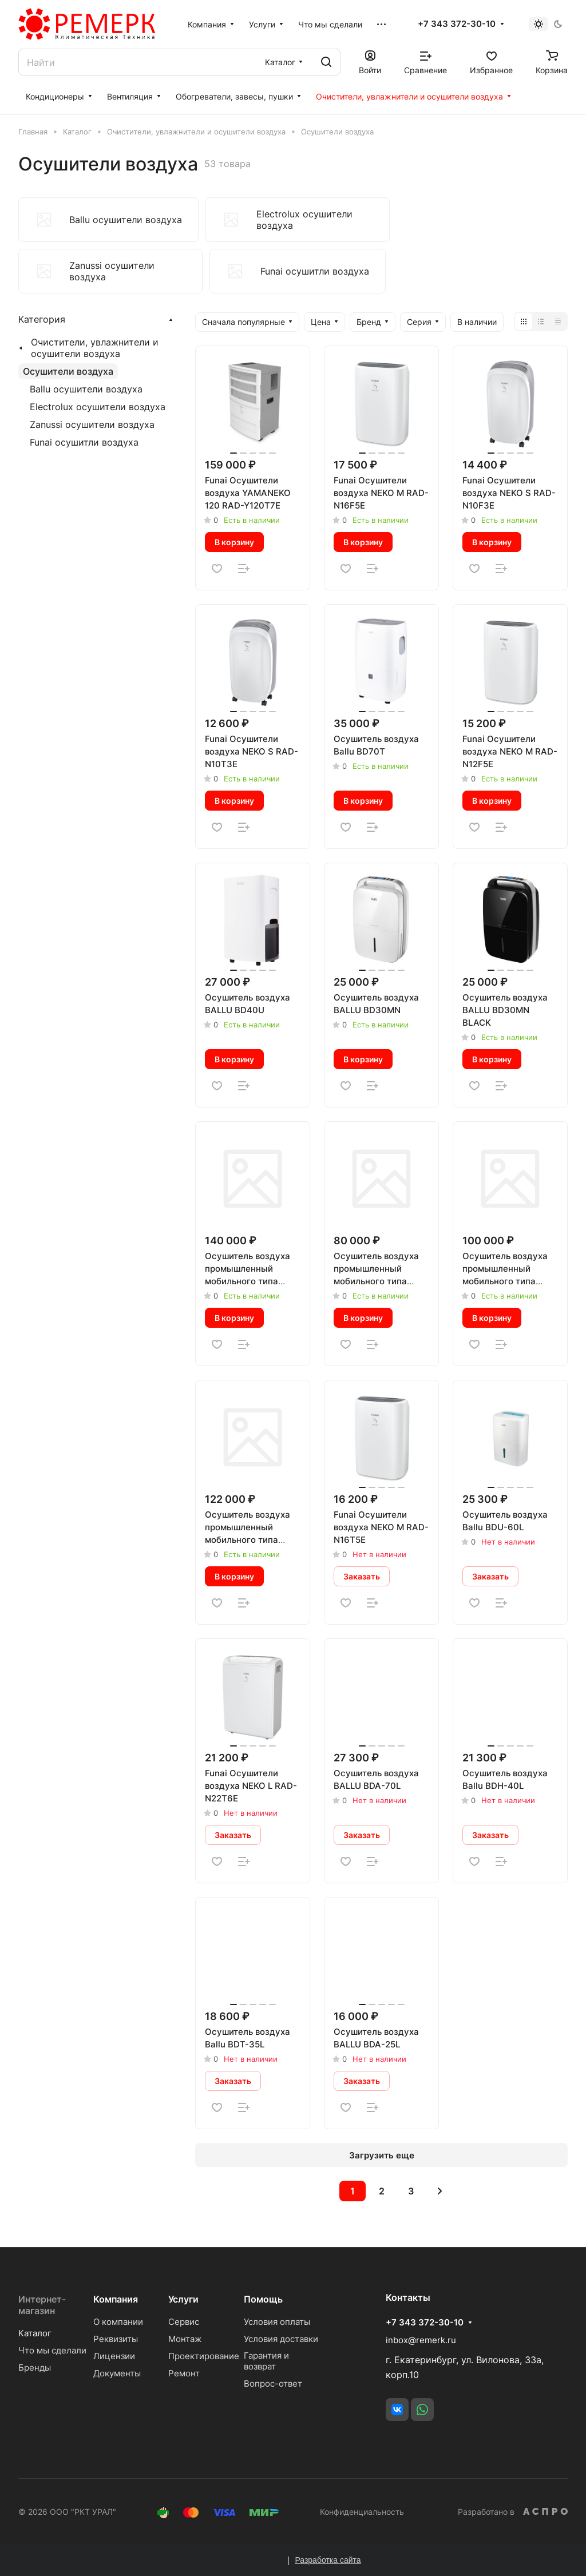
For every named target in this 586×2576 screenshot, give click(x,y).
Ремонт (184, 2373)
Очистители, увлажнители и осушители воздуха (95, 347)
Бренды (34, 2367)
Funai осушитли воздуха (84, 442)
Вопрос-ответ (273, 2383)
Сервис (183, 2321)
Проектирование (203, 2356)
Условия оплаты (277, 2321)
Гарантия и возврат (266, 2361)
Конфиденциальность (362, 2512)
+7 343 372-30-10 (457, 24)
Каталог (35, 2333)
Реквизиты (115, 2338)
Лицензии (114, 2356)
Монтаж (184, 2338)
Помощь (263, 2299)
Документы (117, 2373)
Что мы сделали (52, 2350)
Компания (115, 2299)
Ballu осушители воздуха (86, 389)
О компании (118, 2321)
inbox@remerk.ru (421, 2340)
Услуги (183, 2299)
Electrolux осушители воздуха (97, 406)
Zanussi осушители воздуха (92, 424)
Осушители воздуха (68, 371)
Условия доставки (281, 2338)
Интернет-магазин (42, 2304)
